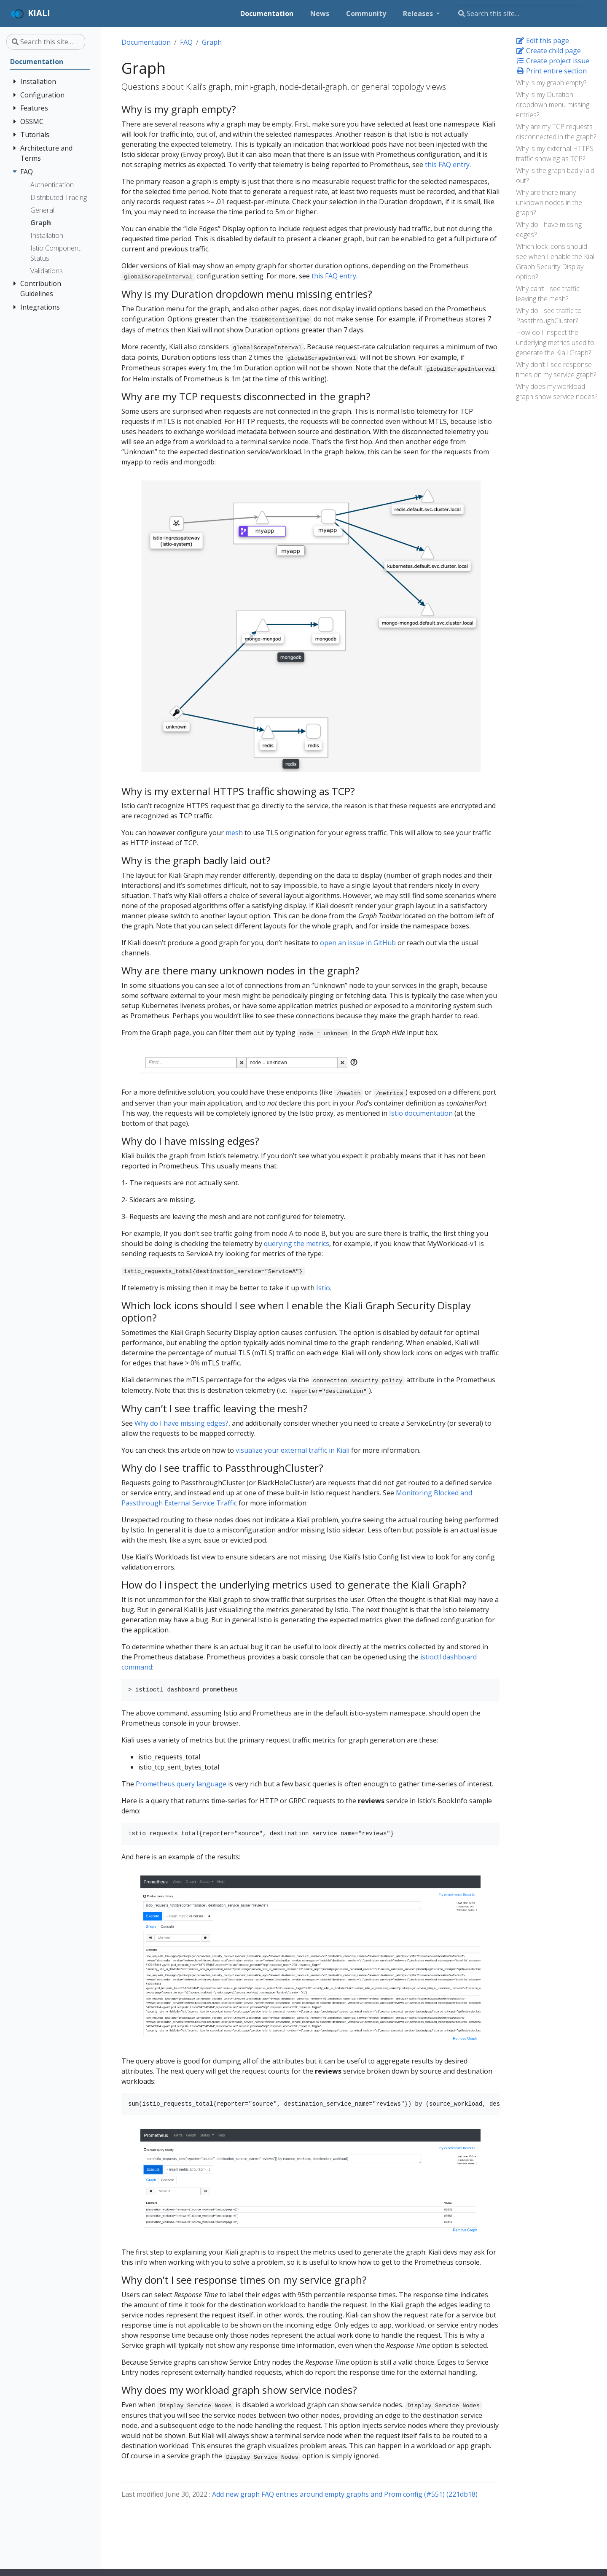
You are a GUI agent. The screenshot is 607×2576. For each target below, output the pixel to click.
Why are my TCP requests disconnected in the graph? (556, 131)
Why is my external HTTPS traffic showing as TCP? (555, 153)
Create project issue (552, 60)
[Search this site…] (519, 13)
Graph (212, 42)
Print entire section (551, 71)
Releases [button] (419, 13)
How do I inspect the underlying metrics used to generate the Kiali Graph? (555, 342)
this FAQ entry (447, 164)
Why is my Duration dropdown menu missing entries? (552, 104)
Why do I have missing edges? (549, 229)
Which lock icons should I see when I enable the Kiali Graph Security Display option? (556, 261)
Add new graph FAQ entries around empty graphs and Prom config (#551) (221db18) (345, 2494)
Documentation (146, 42)
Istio (323, 1287)
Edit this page (542, 40)
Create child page (548, 50)
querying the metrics (296, 1243)
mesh (234, 832)
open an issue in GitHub (358, 942)
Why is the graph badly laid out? (555, 175)
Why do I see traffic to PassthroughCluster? (549, 315)
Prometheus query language (181, 1783)
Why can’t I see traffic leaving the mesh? (548, 293)
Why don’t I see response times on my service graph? (556, 369)
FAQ (186, 42)
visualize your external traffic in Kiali (292, 1450)
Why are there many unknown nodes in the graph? (549, 202)
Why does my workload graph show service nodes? (556, 391)
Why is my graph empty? (551, 82)
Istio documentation (421, 1113)
